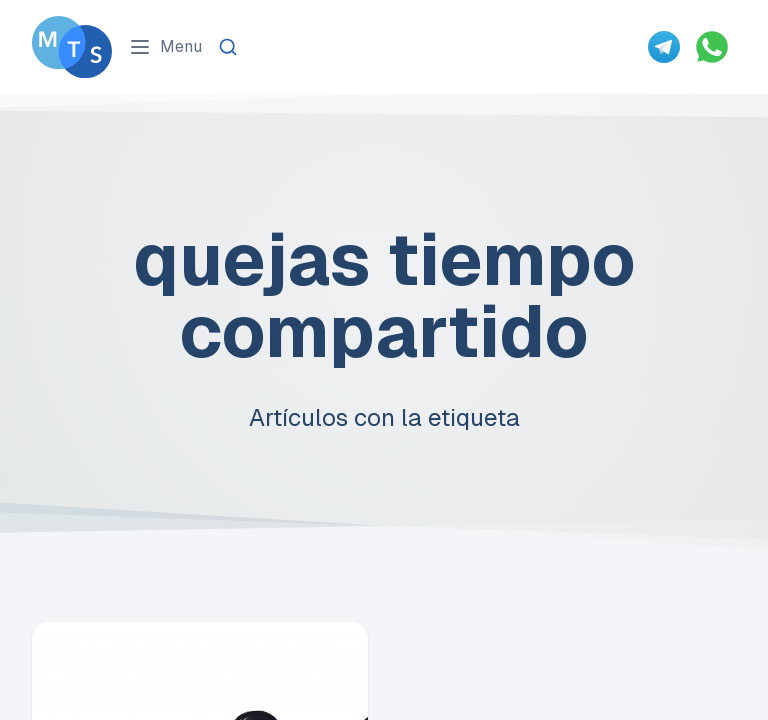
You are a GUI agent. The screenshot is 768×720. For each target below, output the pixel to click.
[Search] (228, 47)
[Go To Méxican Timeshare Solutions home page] (72, 47)
